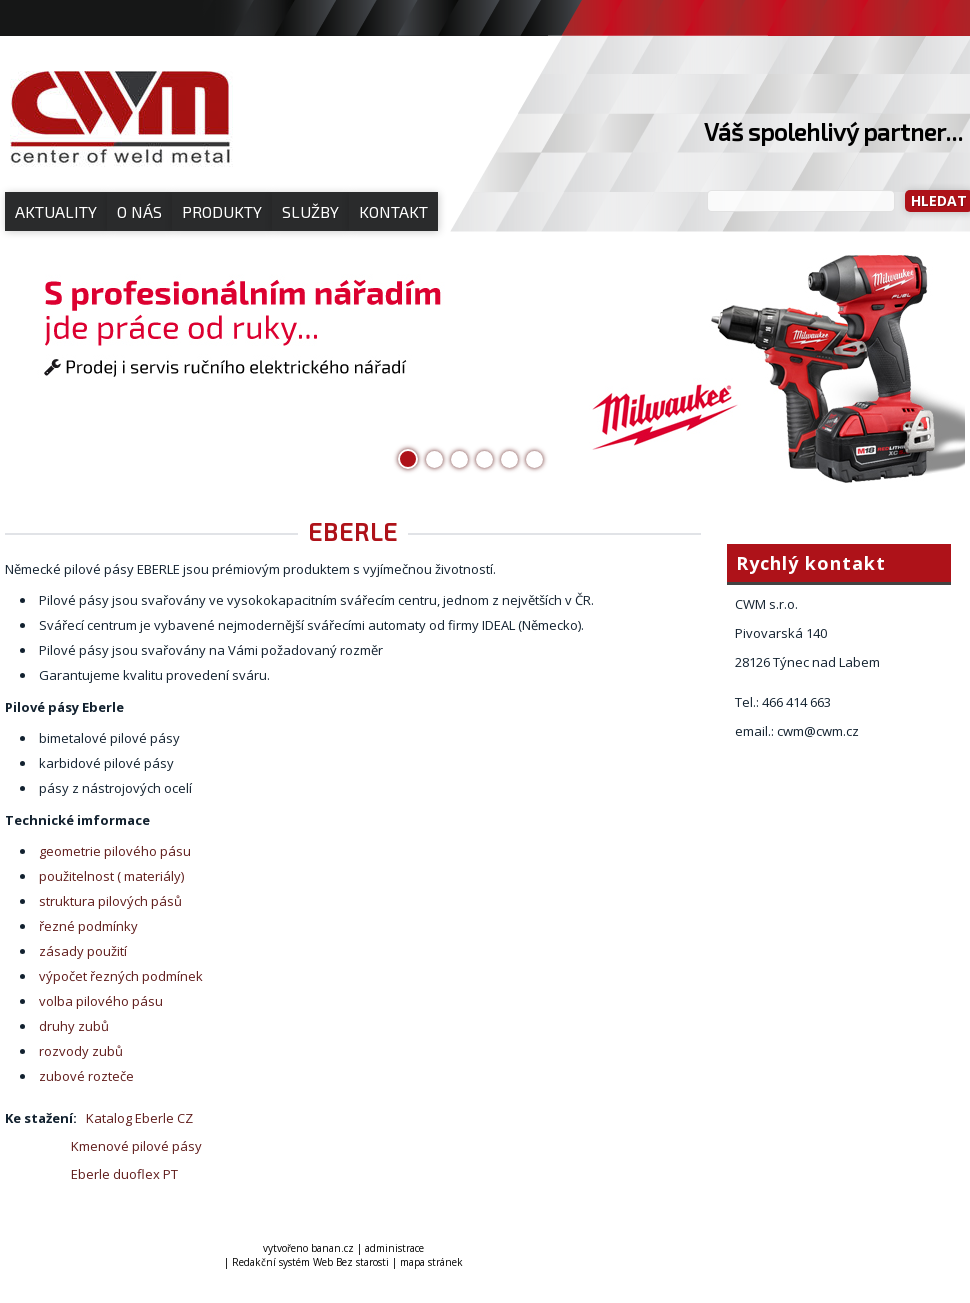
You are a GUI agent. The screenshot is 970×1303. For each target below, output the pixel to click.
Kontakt (393, 211)
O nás (139, 211)
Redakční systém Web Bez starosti (310, 1262)
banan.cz (332, 1248)
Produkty (222, 211)
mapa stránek (431, 1262)
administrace (394, 1248)
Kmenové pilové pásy (136, 1146)
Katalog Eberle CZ (139, 1118)
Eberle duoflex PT (121, 1174)
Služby (310, 211)
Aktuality (56, 211)
